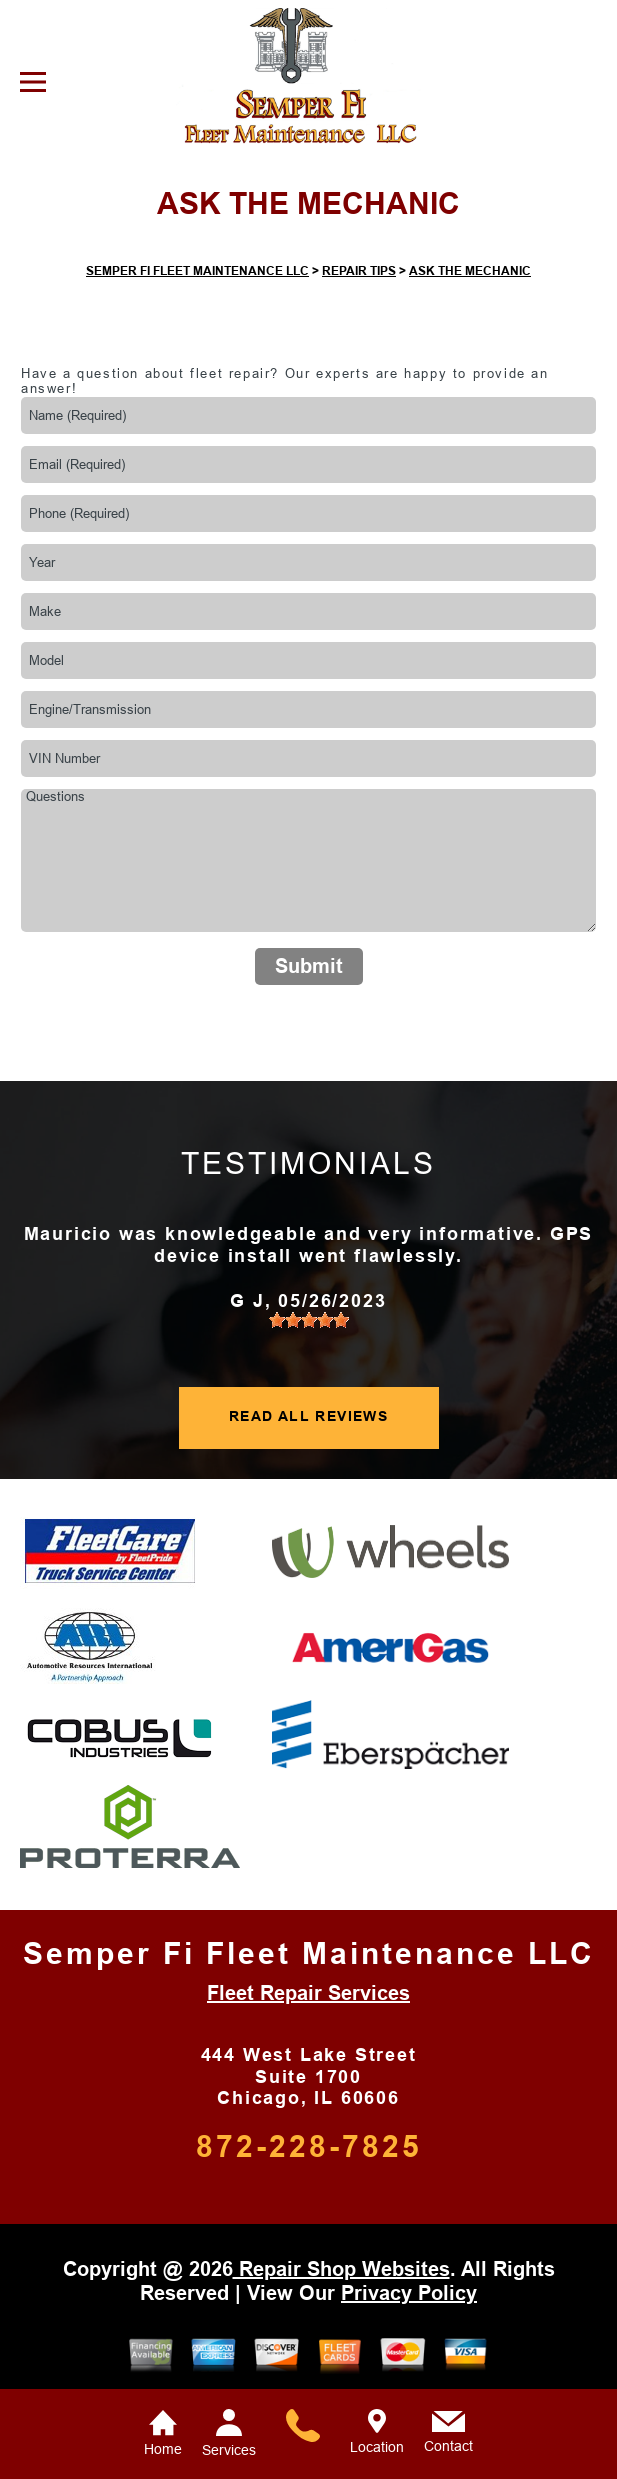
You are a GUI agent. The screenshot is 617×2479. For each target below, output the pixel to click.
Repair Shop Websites (341, 2269)
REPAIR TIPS (359, 271)
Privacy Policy (409, 2293)
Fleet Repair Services (308, 1993)
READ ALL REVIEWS (308, 1416)
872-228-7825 (309, 2146)
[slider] (309, 1320)
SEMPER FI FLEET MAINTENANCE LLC (197, 271)
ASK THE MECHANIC (470, 271)
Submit (309, 966)
